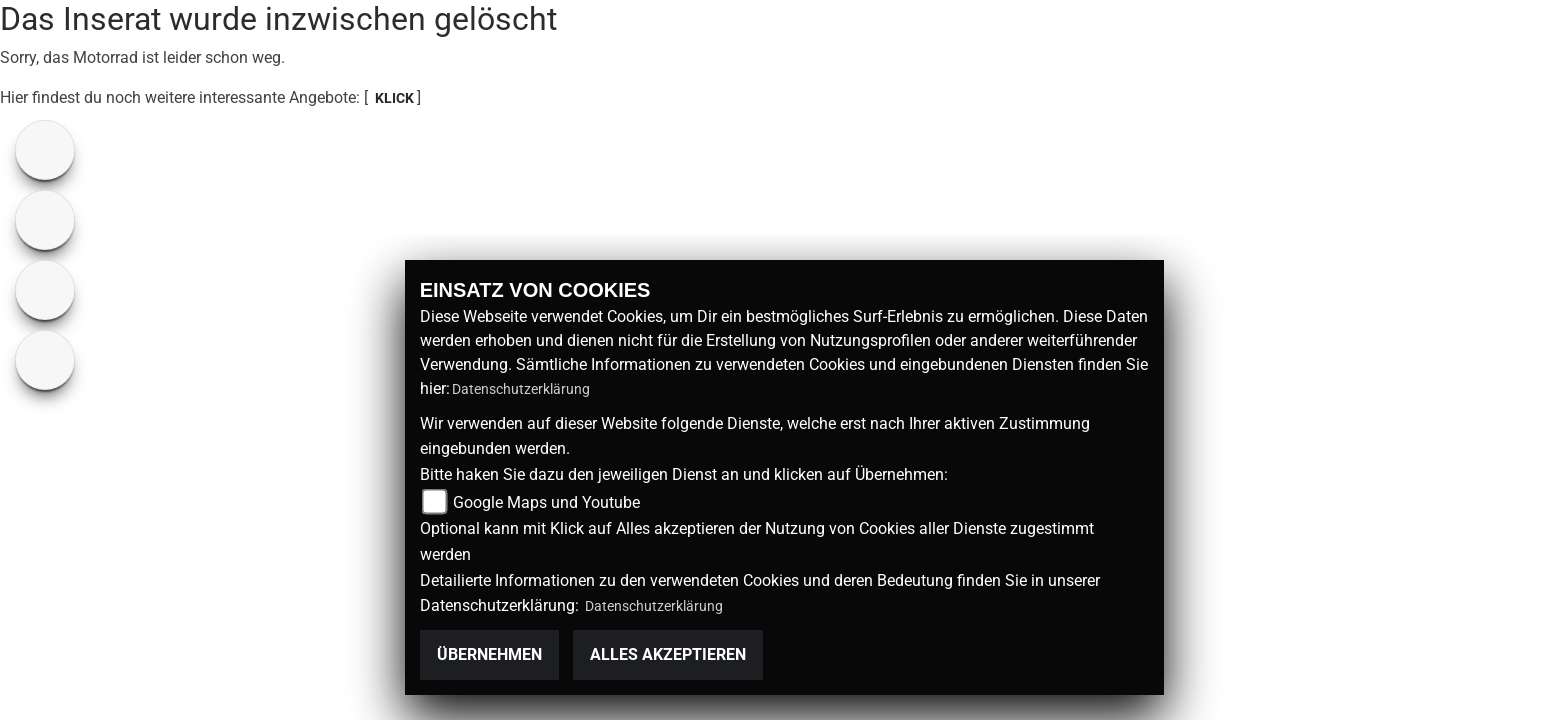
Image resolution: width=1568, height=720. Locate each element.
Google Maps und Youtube (546, 502)
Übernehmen (489, 654)
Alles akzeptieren (668, 654)
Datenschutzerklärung (521, 389)
